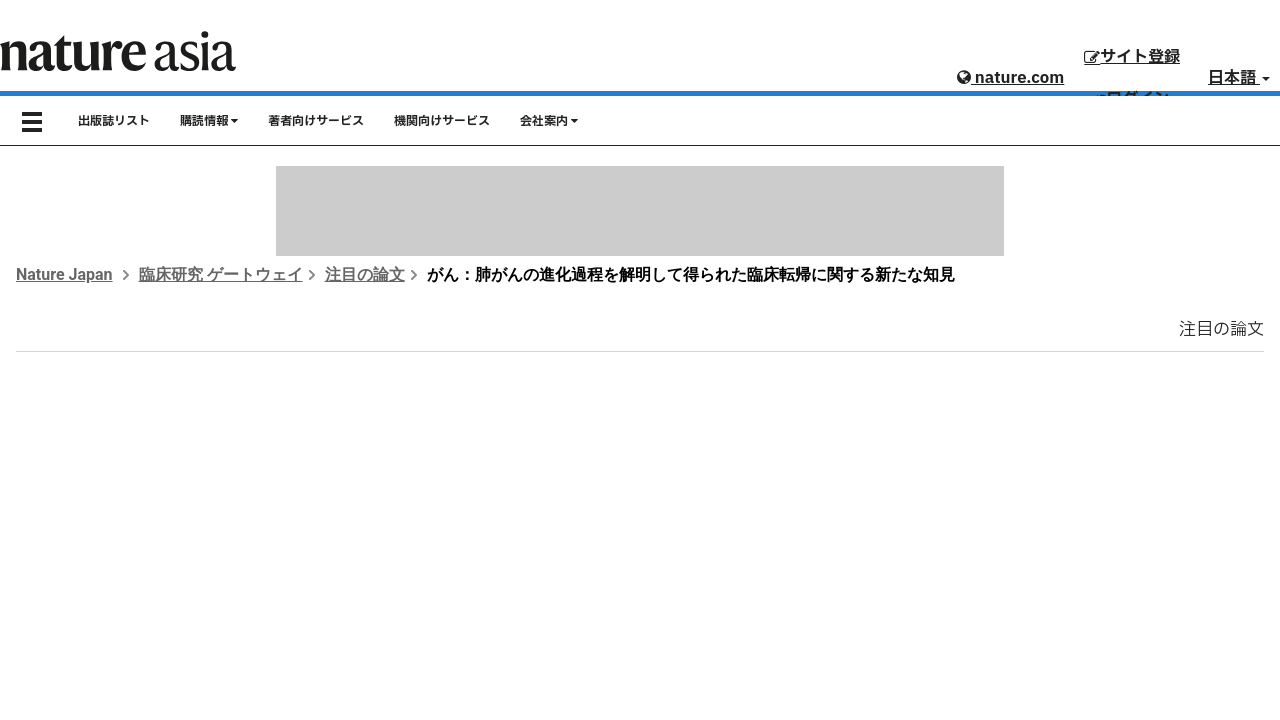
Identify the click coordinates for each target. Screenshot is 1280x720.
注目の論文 (365, 274)
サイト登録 (1132, 57)
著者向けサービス (316, 121)
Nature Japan (64, 274)
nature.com (1010, 78)
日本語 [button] (1239, 78)
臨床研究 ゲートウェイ (221, 274)
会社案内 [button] (549, 121)
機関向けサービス (442, 121)
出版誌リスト (114, 121)
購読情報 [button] (209, 121)
